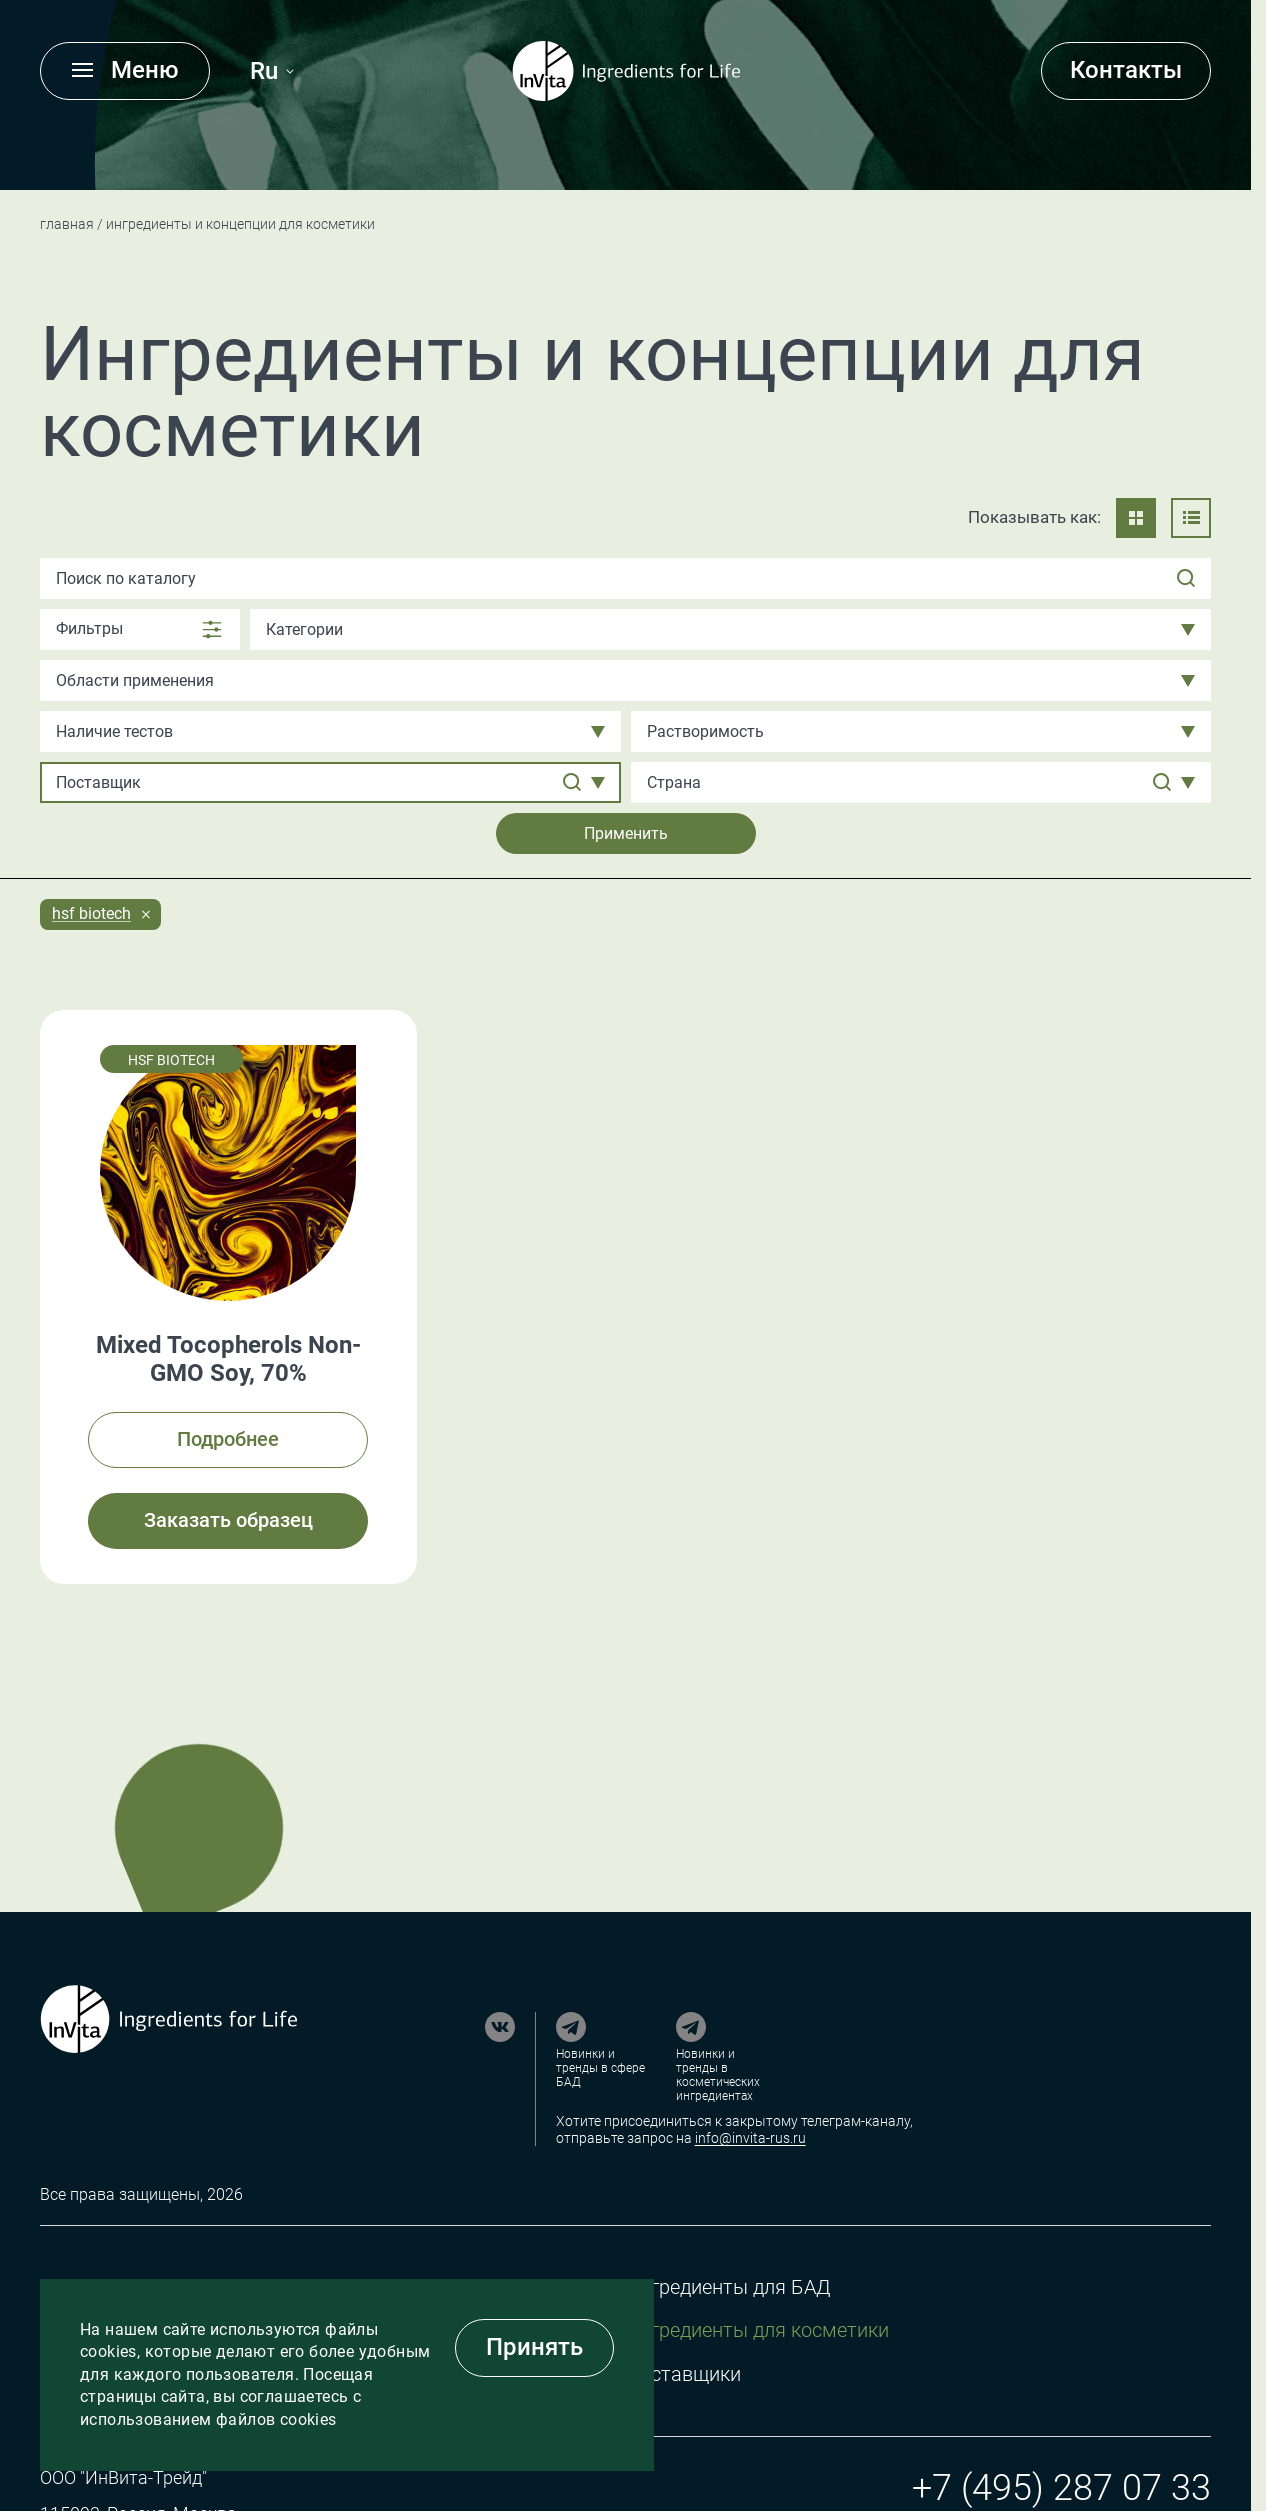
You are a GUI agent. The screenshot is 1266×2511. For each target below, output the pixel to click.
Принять (534, 2347)
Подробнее (228, 1439)
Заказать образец (228, 1520)
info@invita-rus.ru (750, 2138)
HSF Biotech (91, 913)
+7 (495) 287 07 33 (1061, 2488)
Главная (67, 224)
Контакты (1126, 70)
